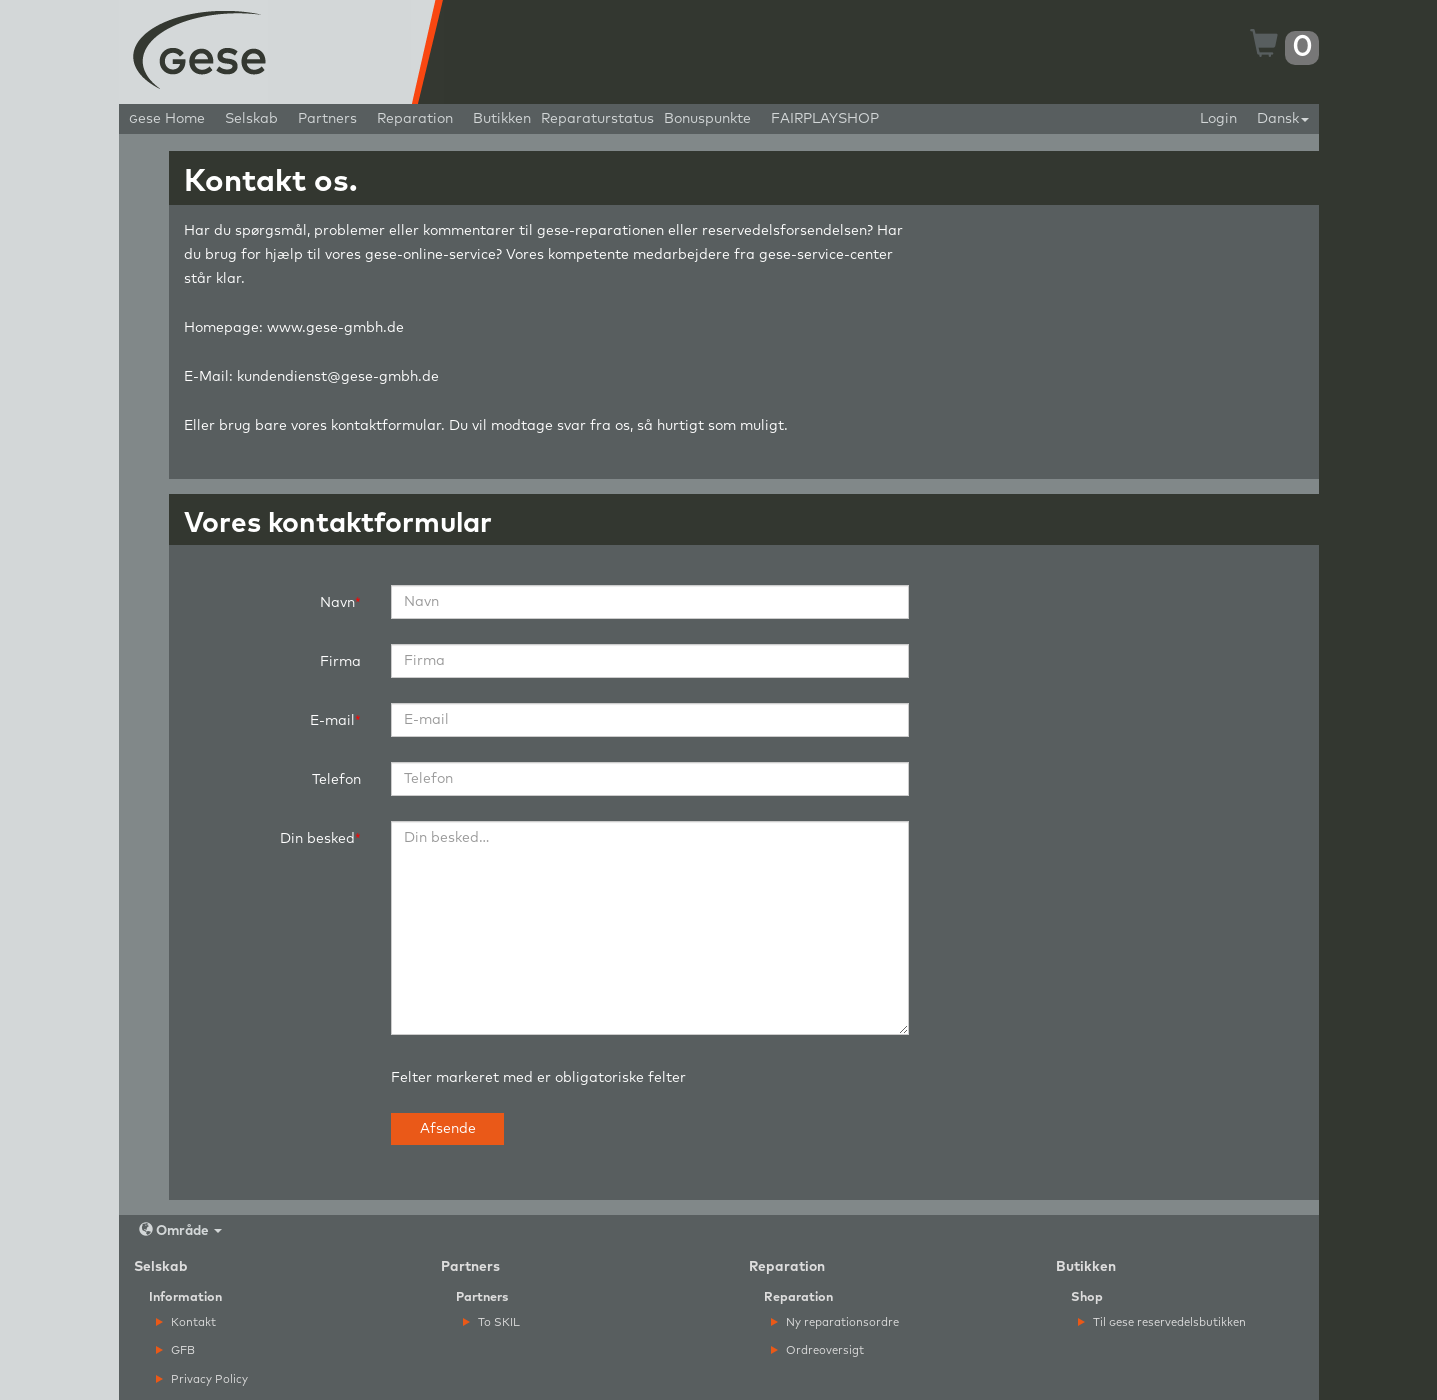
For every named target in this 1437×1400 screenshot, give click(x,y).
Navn (337, 603)
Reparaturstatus (597, 119)
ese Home (167, 119)
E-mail (332, 721)
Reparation (415, 119)
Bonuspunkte (707, 119)
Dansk (1283, 119)
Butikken (502, 119)
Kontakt (186, 1322)
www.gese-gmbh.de (335, 328)
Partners (327, 119)
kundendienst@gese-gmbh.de (338, 377)
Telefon (336, 780)
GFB (175, 1350)
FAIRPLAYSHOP (825, 119)
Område (180, 1230)
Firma (340, 662)
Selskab (251, 119)
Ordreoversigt (817, 1350)
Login (1218, 119)
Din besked (317, 839)
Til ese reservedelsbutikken (1162, 1322)
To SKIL (491, 1322)
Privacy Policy (202, 1379)
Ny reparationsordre (835, 1322)
